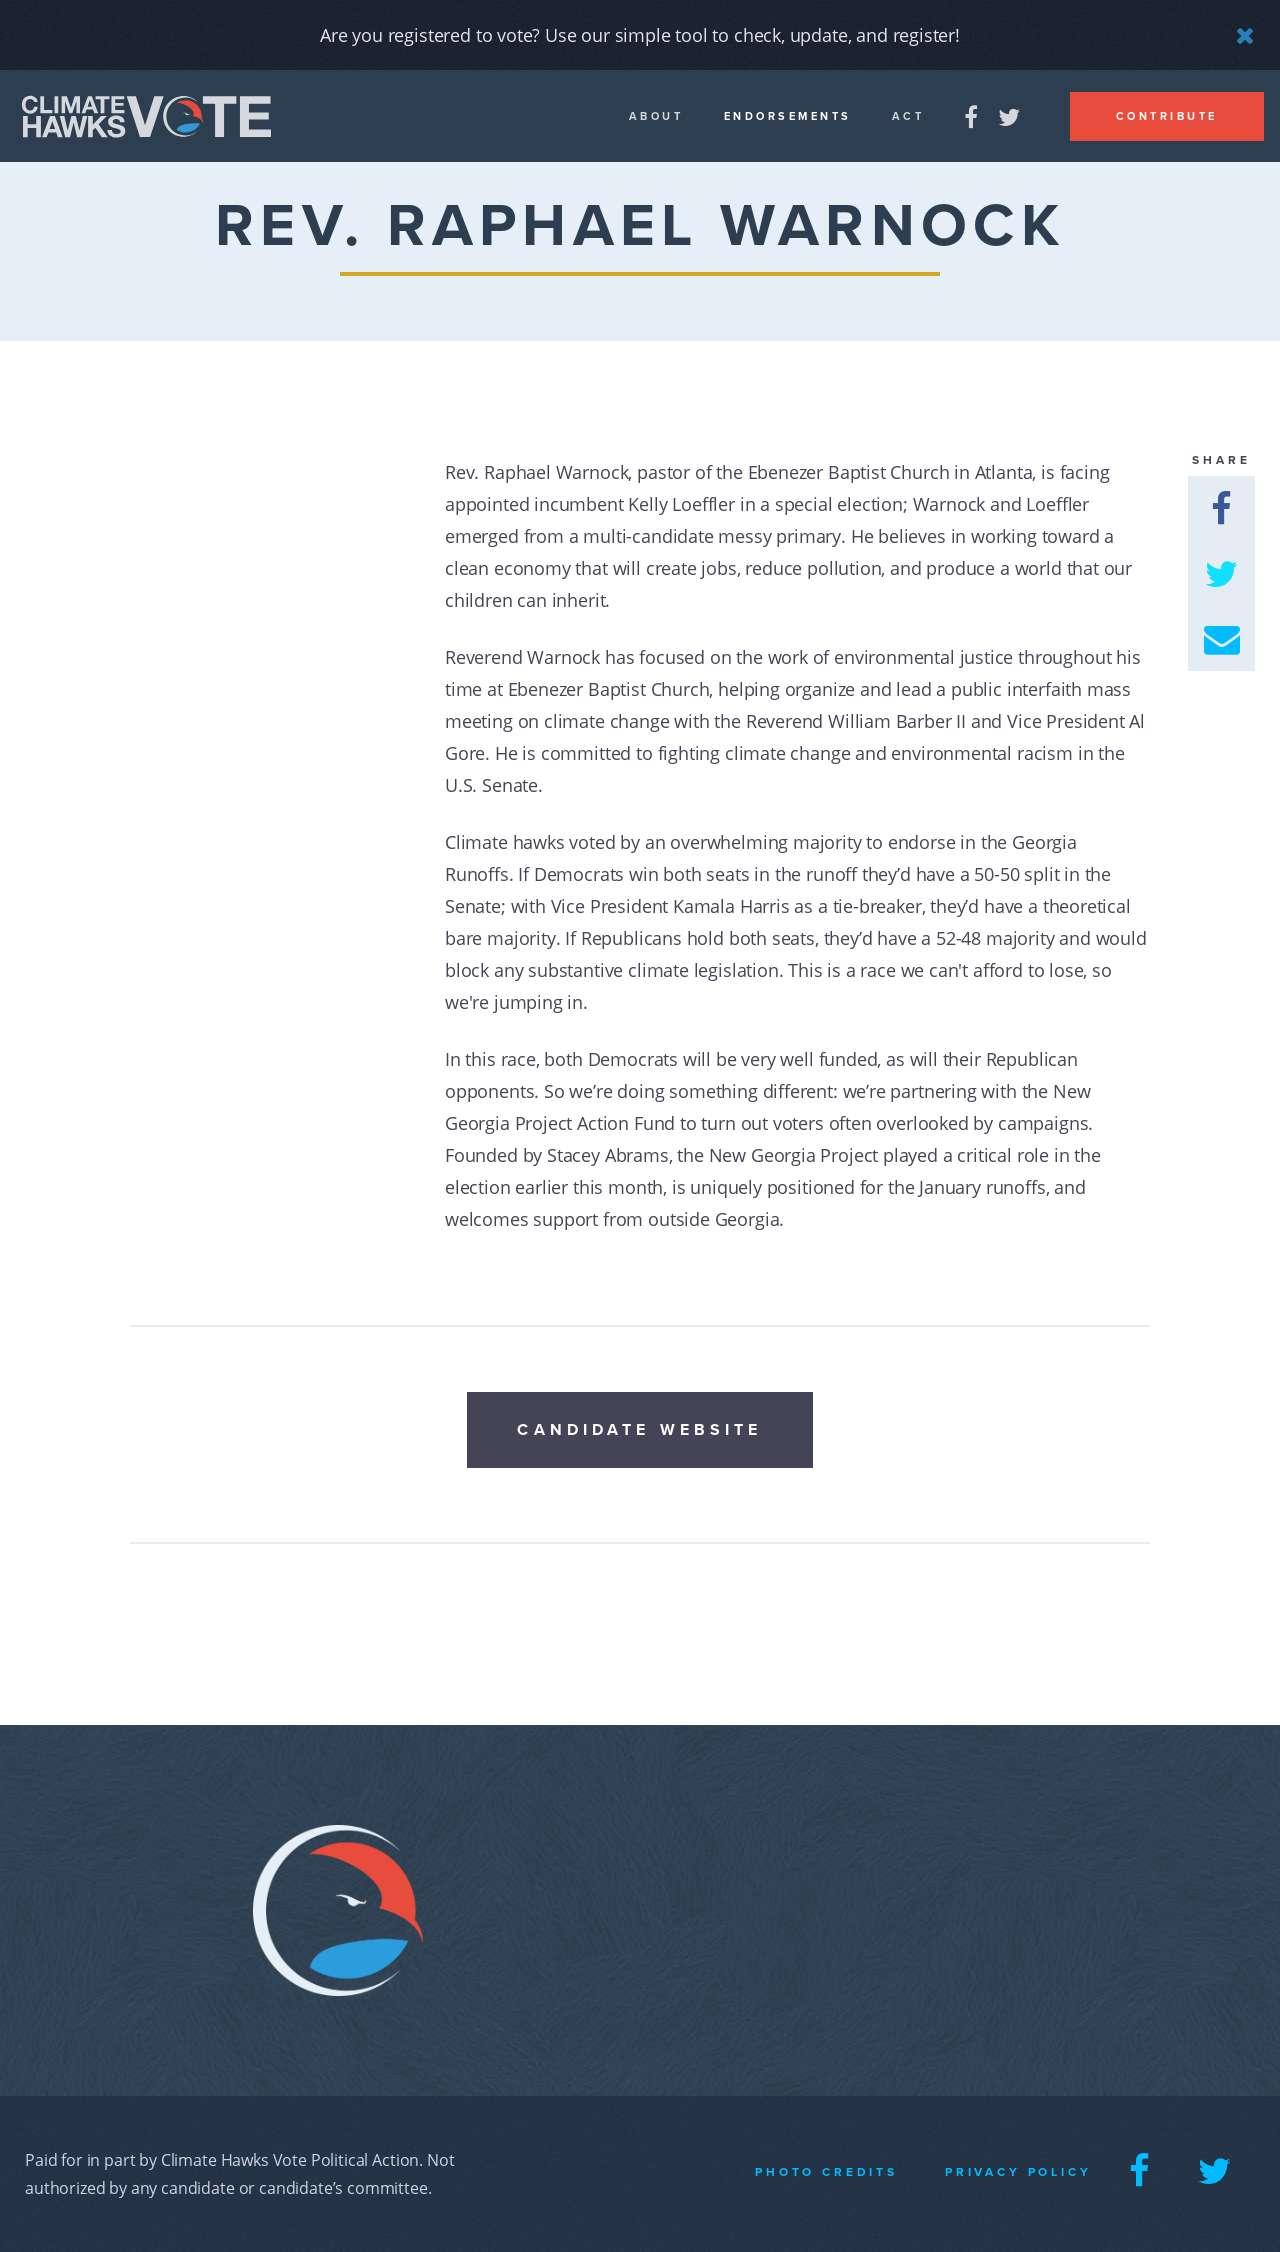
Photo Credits (826, 2172)
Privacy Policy (1018, 2172)
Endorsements (788, 116)
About (656, 116)
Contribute (1167, 116)
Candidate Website (639, 1430)
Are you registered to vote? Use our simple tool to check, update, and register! (640, 35)
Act (908, 116)
